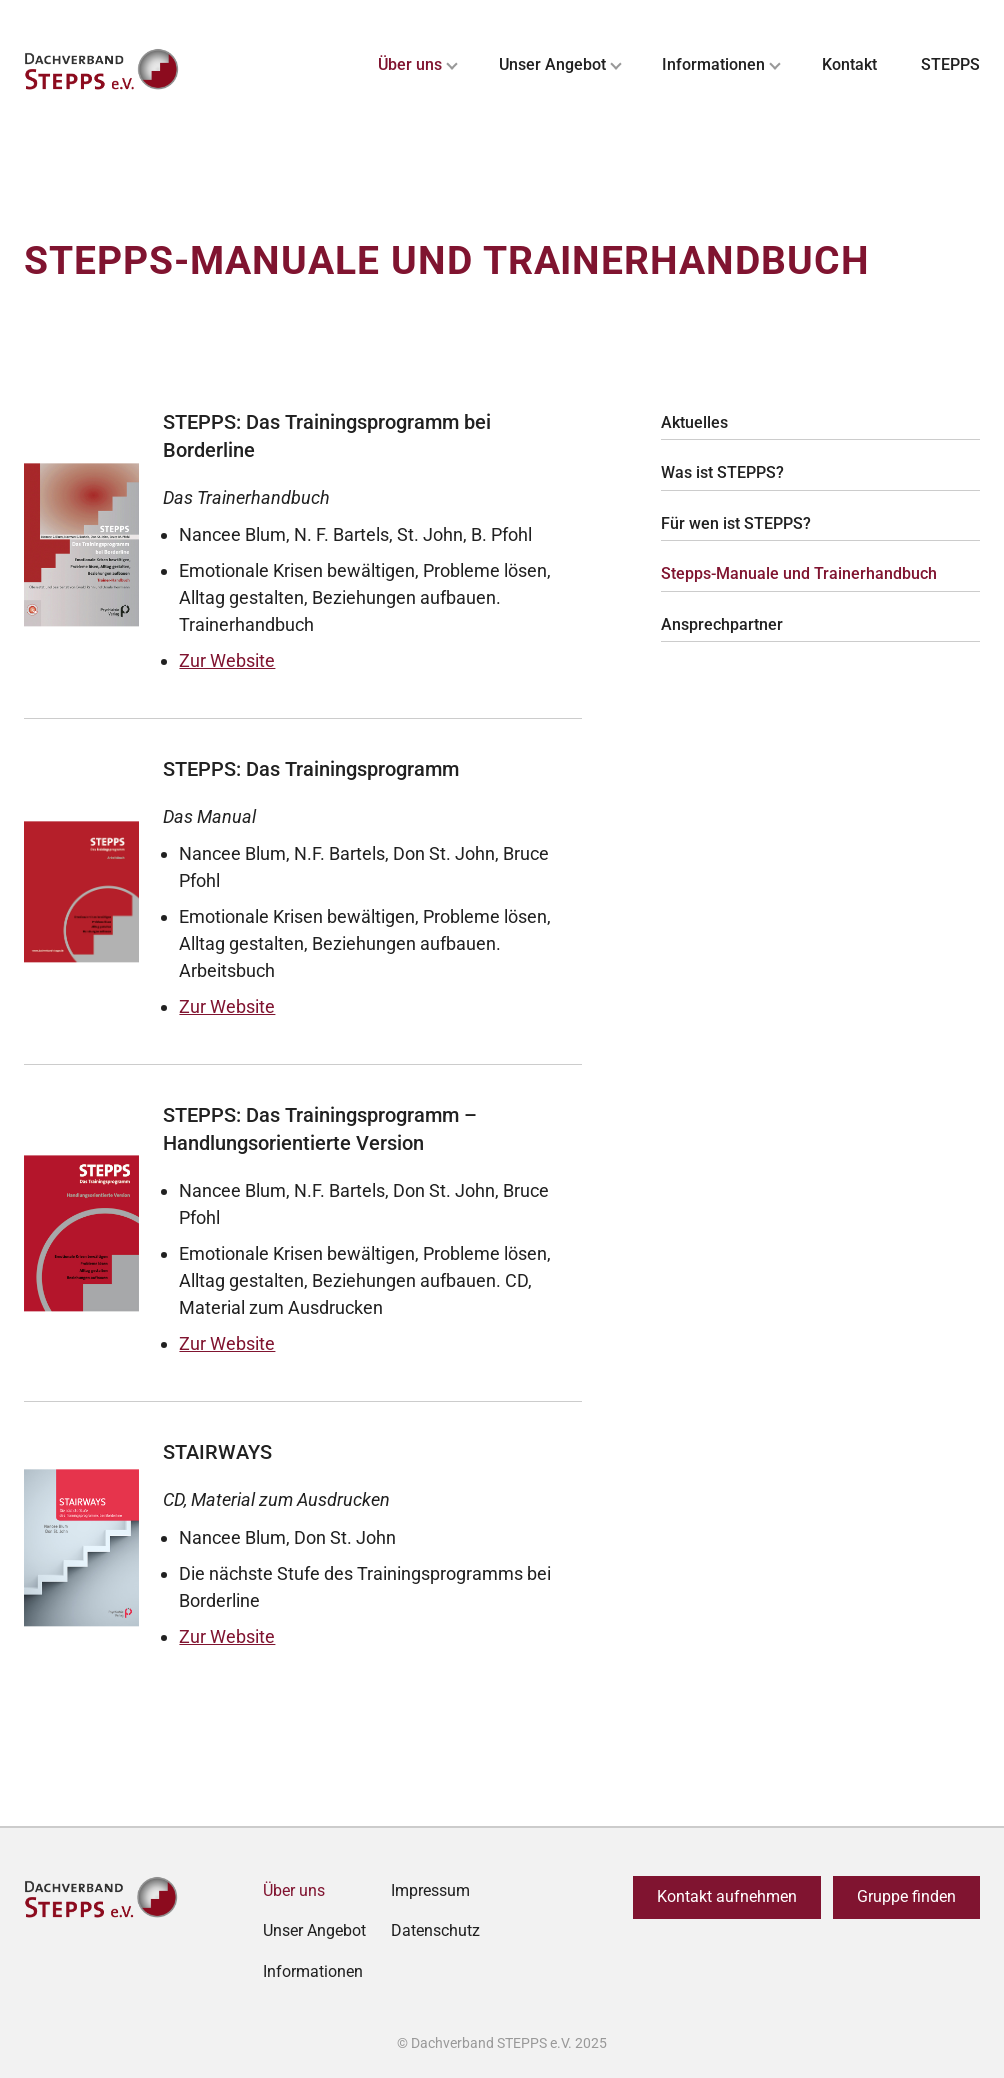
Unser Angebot (552, 64)
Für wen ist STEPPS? (736, 523)
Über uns (410, 64)
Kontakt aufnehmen (727, 1896)
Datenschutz (435, 1930)
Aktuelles (694, 422)
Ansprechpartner (722, 624)
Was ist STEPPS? (722, 472)
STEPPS (950, 64)
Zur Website (227, 660)
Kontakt (849, 64)
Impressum (430, 1890)
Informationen (713, 64)
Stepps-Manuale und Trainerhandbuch (799, 573)
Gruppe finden (906, 1896)
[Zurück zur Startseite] (104, 70)
